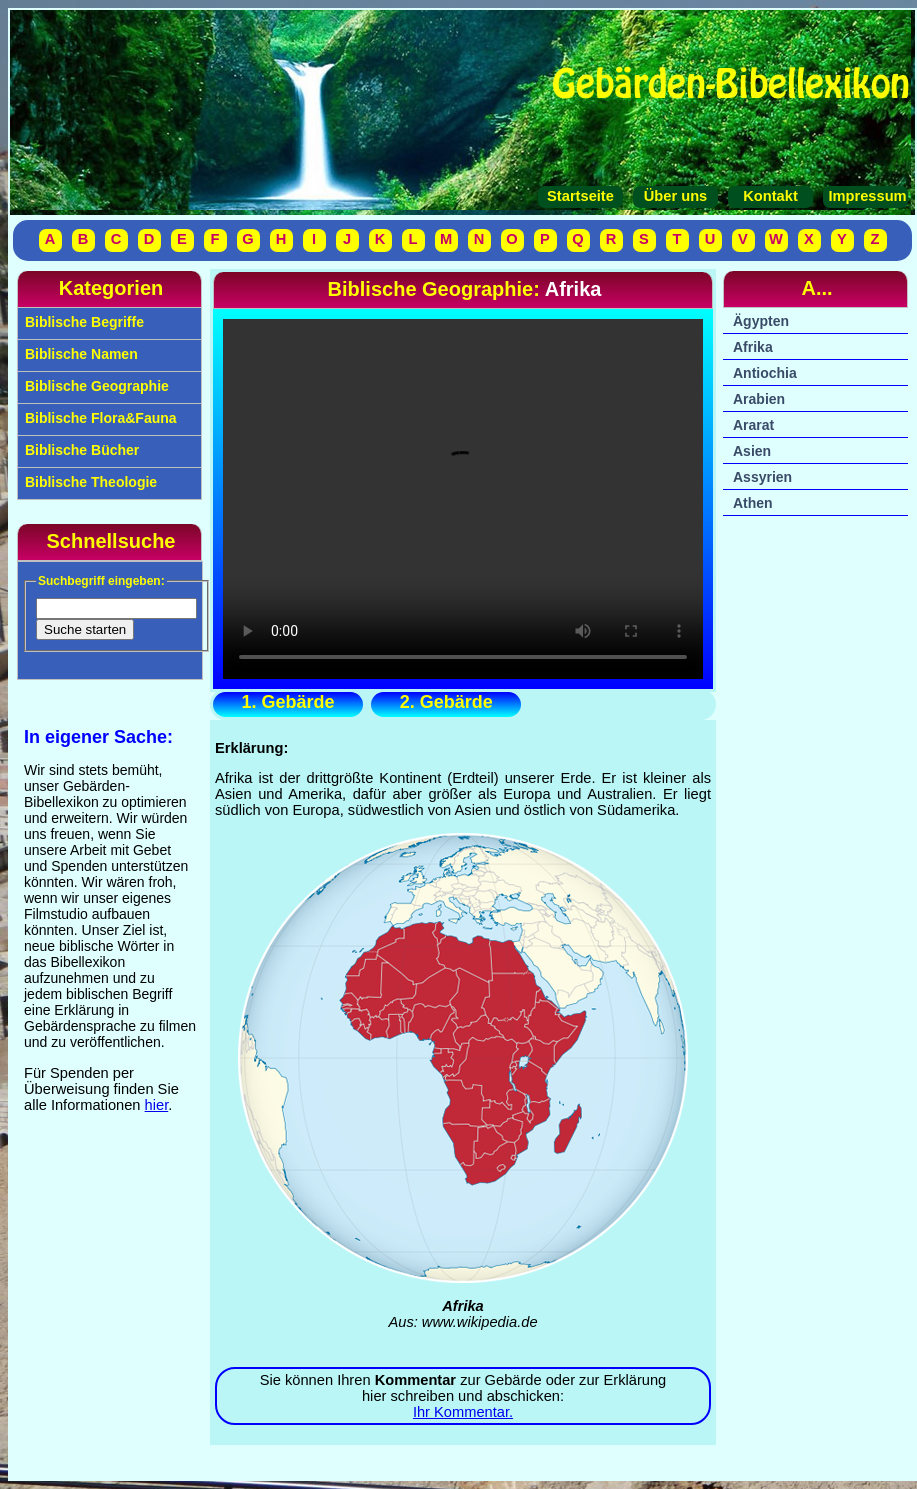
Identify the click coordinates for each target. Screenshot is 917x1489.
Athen (753, 503)
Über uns (676, 196)
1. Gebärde (287, 702)
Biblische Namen (79, 354)
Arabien (759, 399)
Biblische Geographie (95, 386)
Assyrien (762, 477)
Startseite (580, 196)
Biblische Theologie (89, 482)
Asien (752, 451)
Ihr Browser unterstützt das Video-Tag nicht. (463, 499)
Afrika (753, 347)
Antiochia (765, 373)
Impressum (865, 196)
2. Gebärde (446, 702)
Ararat (753, 425)
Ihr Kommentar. (463, 1412)
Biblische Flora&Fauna (99, 418)
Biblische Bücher (80, 450)
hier (157, 1105)
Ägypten (761, 321)
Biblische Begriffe (82, 322)
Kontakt (770, 196)
